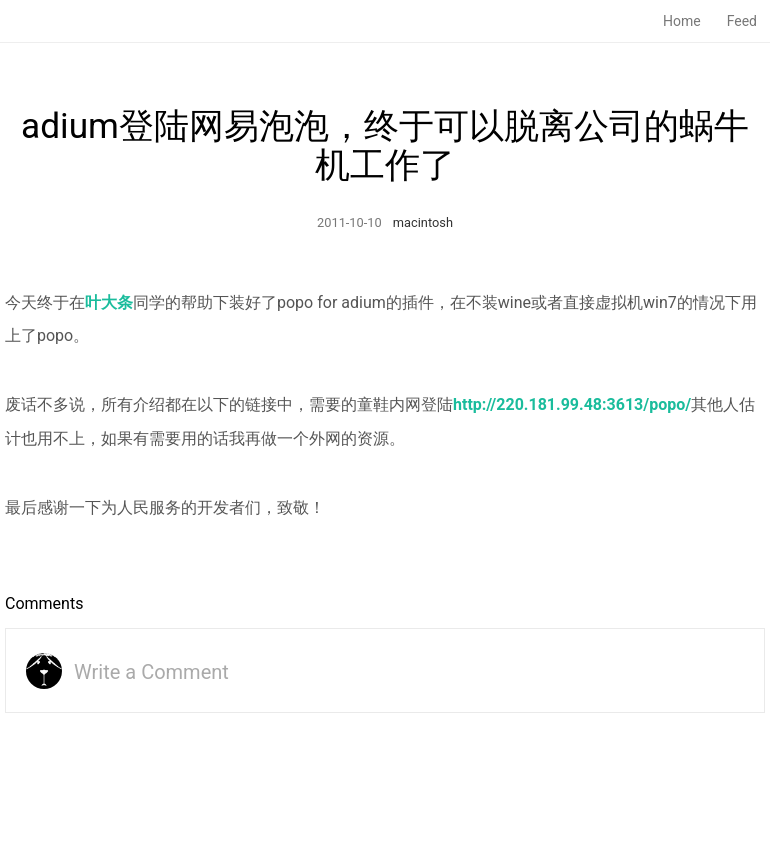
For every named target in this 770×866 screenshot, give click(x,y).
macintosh (423, 222)
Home (682, 21)
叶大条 (109, 302)
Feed (742, 21)
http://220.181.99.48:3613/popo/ (572, 404)
